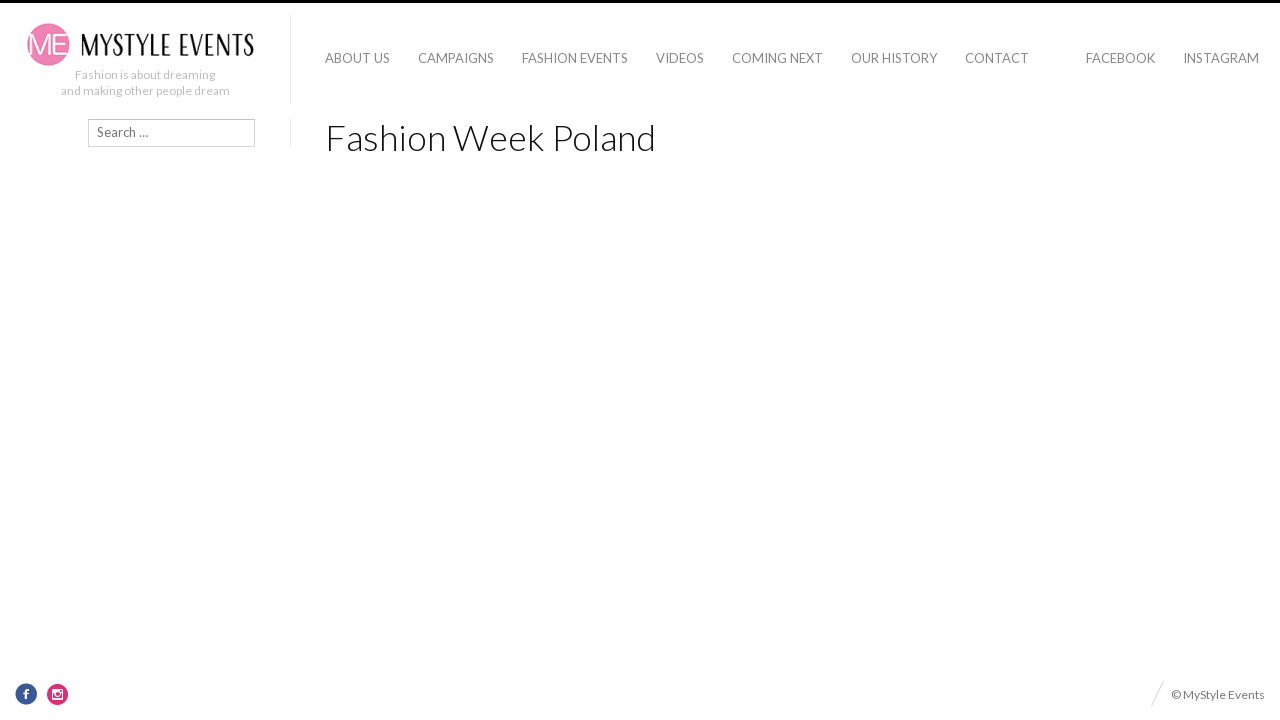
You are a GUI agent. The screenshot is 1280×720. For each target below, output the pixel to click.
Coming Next (777, 58)
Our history (894, 58)
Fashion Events (575, 58)
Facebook (1120, 58)
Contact (997, 58)
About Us (357, 58)
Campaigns (456, 58)
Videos (680, 58)
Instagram (1221, 58)
